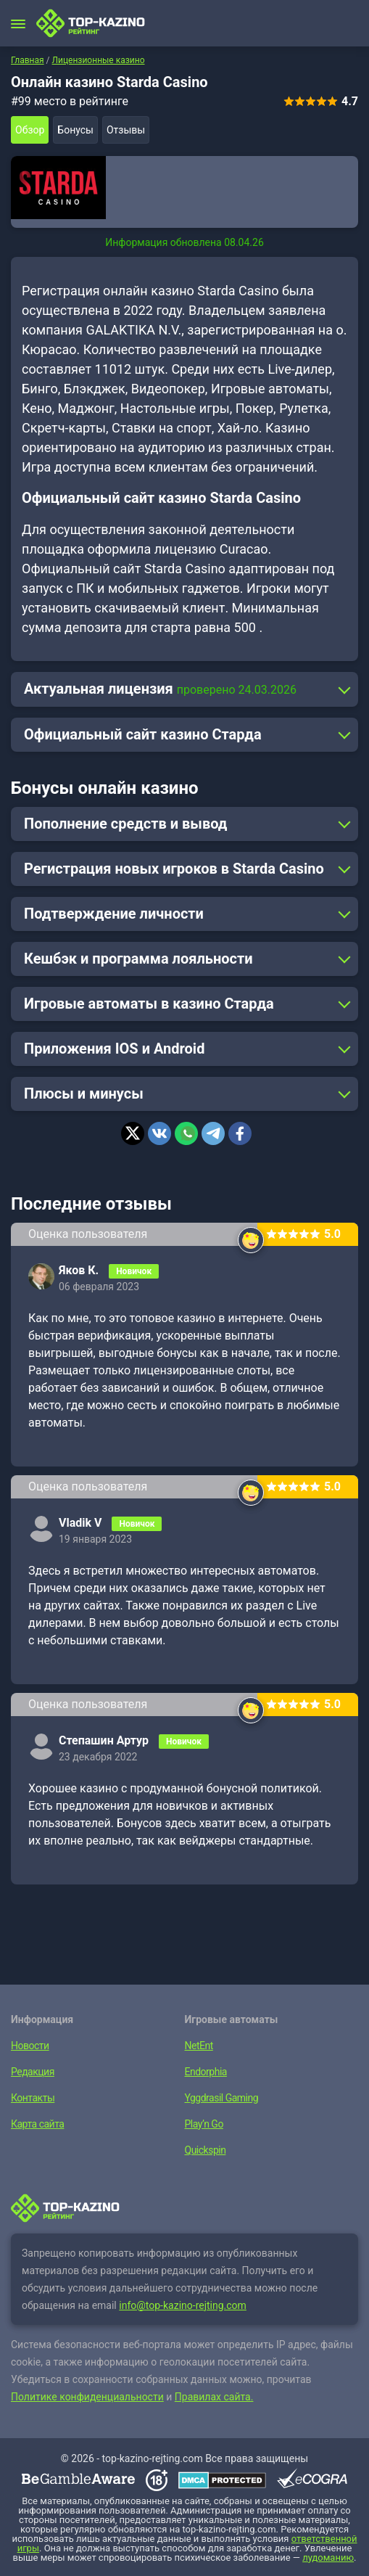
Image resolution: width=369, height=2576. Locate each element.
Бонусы (75, 130)
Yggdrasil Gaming (222, 2098)
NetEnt (199, 2045)
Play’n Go (204, 2124)
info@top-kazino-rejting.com (182, 2305)
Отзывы (126, 130)
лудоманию (328, 2557)
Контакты (32, 2098)
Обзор (29, 130)
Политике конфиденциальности (87, 2397)
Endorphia (206, 2071)
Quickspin (205, 2150)
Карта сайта (37, 2124)
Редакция (32, 2071)
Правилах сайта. (214, 2397)
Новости (30, 2045)
